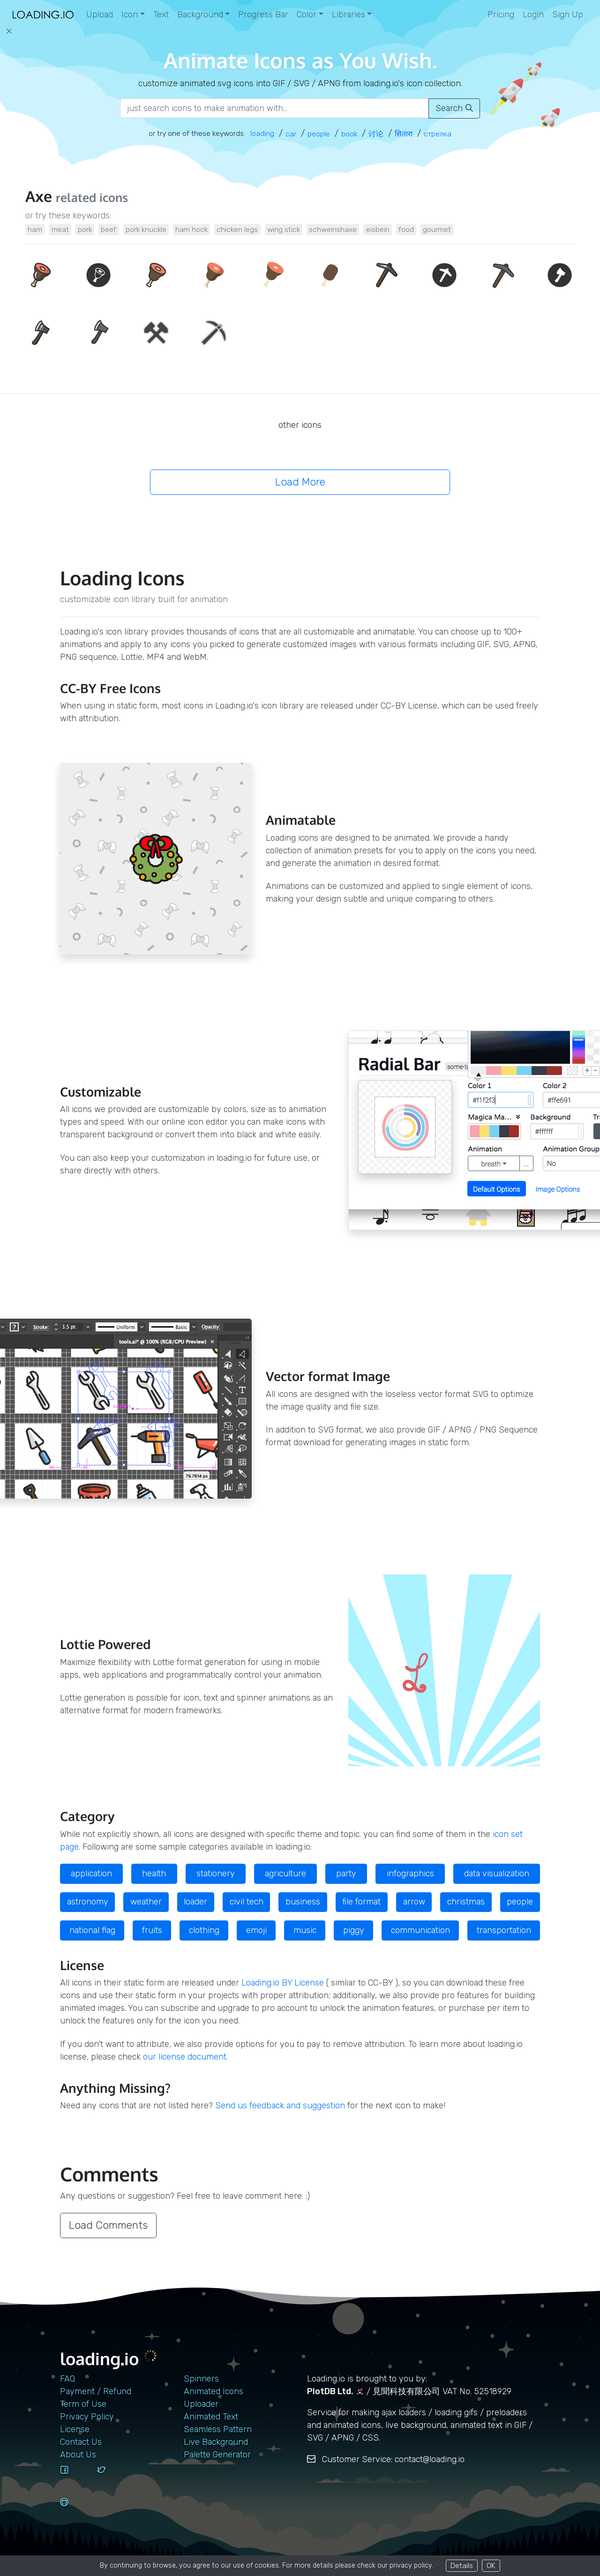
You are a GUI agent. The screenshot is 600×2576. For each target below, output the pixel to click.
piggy (353, 1930)
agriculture (285, 1873)
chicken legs (237, 229)
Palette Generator (217, 2454)
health (154, 1873)
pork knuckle (146, 229)
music (304, 1930)
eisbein (378, 229)
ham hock (191, 229)
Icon (129, 14)
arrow (414, 1902)
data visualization (496, 1873)
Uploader (201, 2404)
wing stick (283, 229)
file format (361, 1902)
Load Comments (108, 2225)
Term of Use (83, 2404)
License (75, 2429)
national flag (92, 1930)
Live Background (216, 2442)
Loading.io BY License (282, 1983)
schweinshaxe (333, 229)
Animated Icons (213, 2391)
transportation (504, 1930)
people (520, 1902)
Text (161, 14)
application (91, 1873)
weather (146, 1902)
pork (85, 229)
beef (108, 229)
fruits (152, 1930)
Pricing (501, 14)
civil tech (246, 1902)
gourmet (437, 229)
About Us (78, 2454)
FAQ (67, 2379)
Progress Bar (263, 14)
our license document (184, 2057)
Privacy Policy (87, 2417)
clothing (204, 1930)
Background (200, 14)
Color (306, 14)
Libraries (348, 14)
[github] (75, 2511)
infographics (410, 1873)
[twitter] (112, 2479)
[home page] (43, 15)
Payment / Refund (95, 2391)
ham (35, 229)
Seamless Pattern (218, 2429)
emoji (256, 1930)
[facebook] (75, 2479)
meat (60, 229)
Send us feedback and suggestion (280, 2105)
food (406, 229)
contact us (81, 2442)
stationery (215, 1873)
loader (195, 1902)
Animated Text (211, 2417)
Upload (99, 14)
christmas (466, 1902)
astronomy (87, 1902)
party (346, 1873)
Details (461, 2565)
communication (420, 1930)
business (302, 1902)
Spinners (201, 2379)
